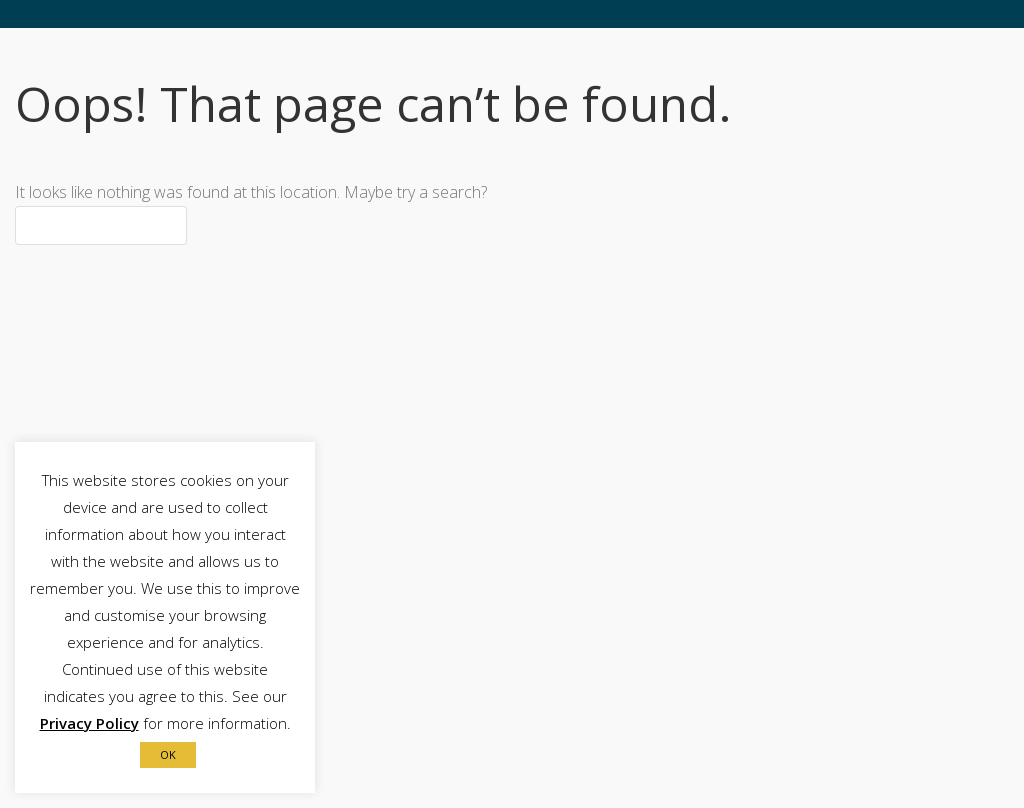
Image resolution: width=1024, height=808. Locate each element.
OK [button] (168, 754)
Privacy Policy (89, 723)
